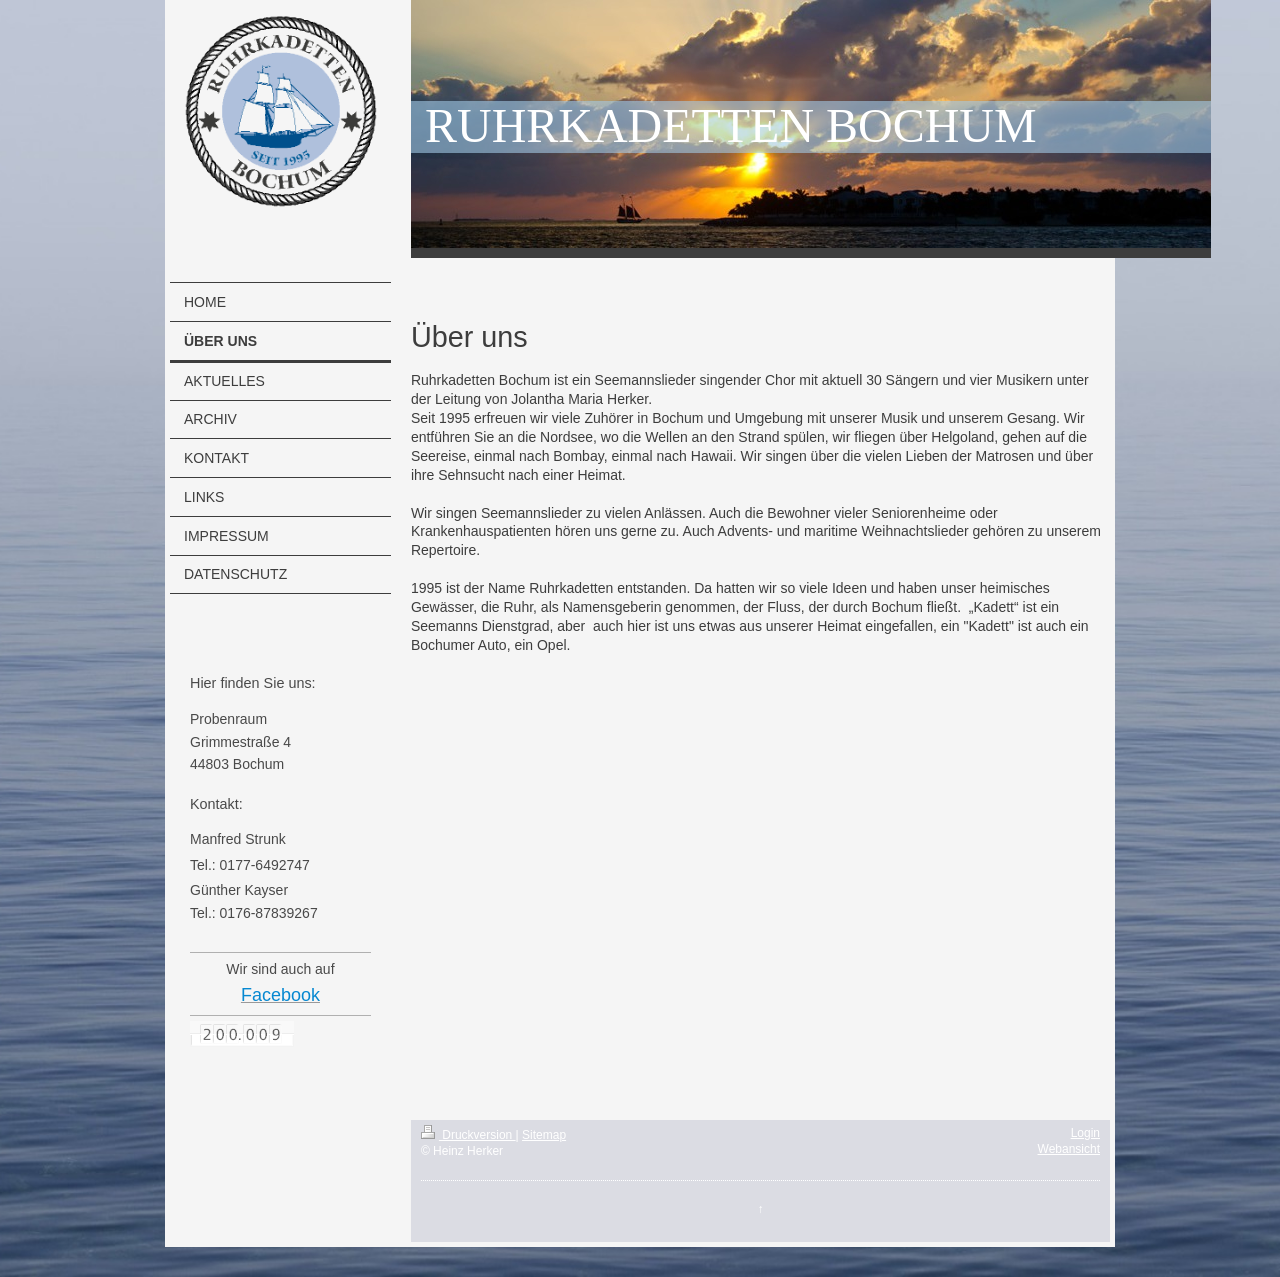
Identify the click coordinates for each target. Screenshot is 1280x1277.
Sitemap (544, 1135)
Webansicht (1069, 1149)
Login (1085, 1133)
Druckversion (468, 1135)
